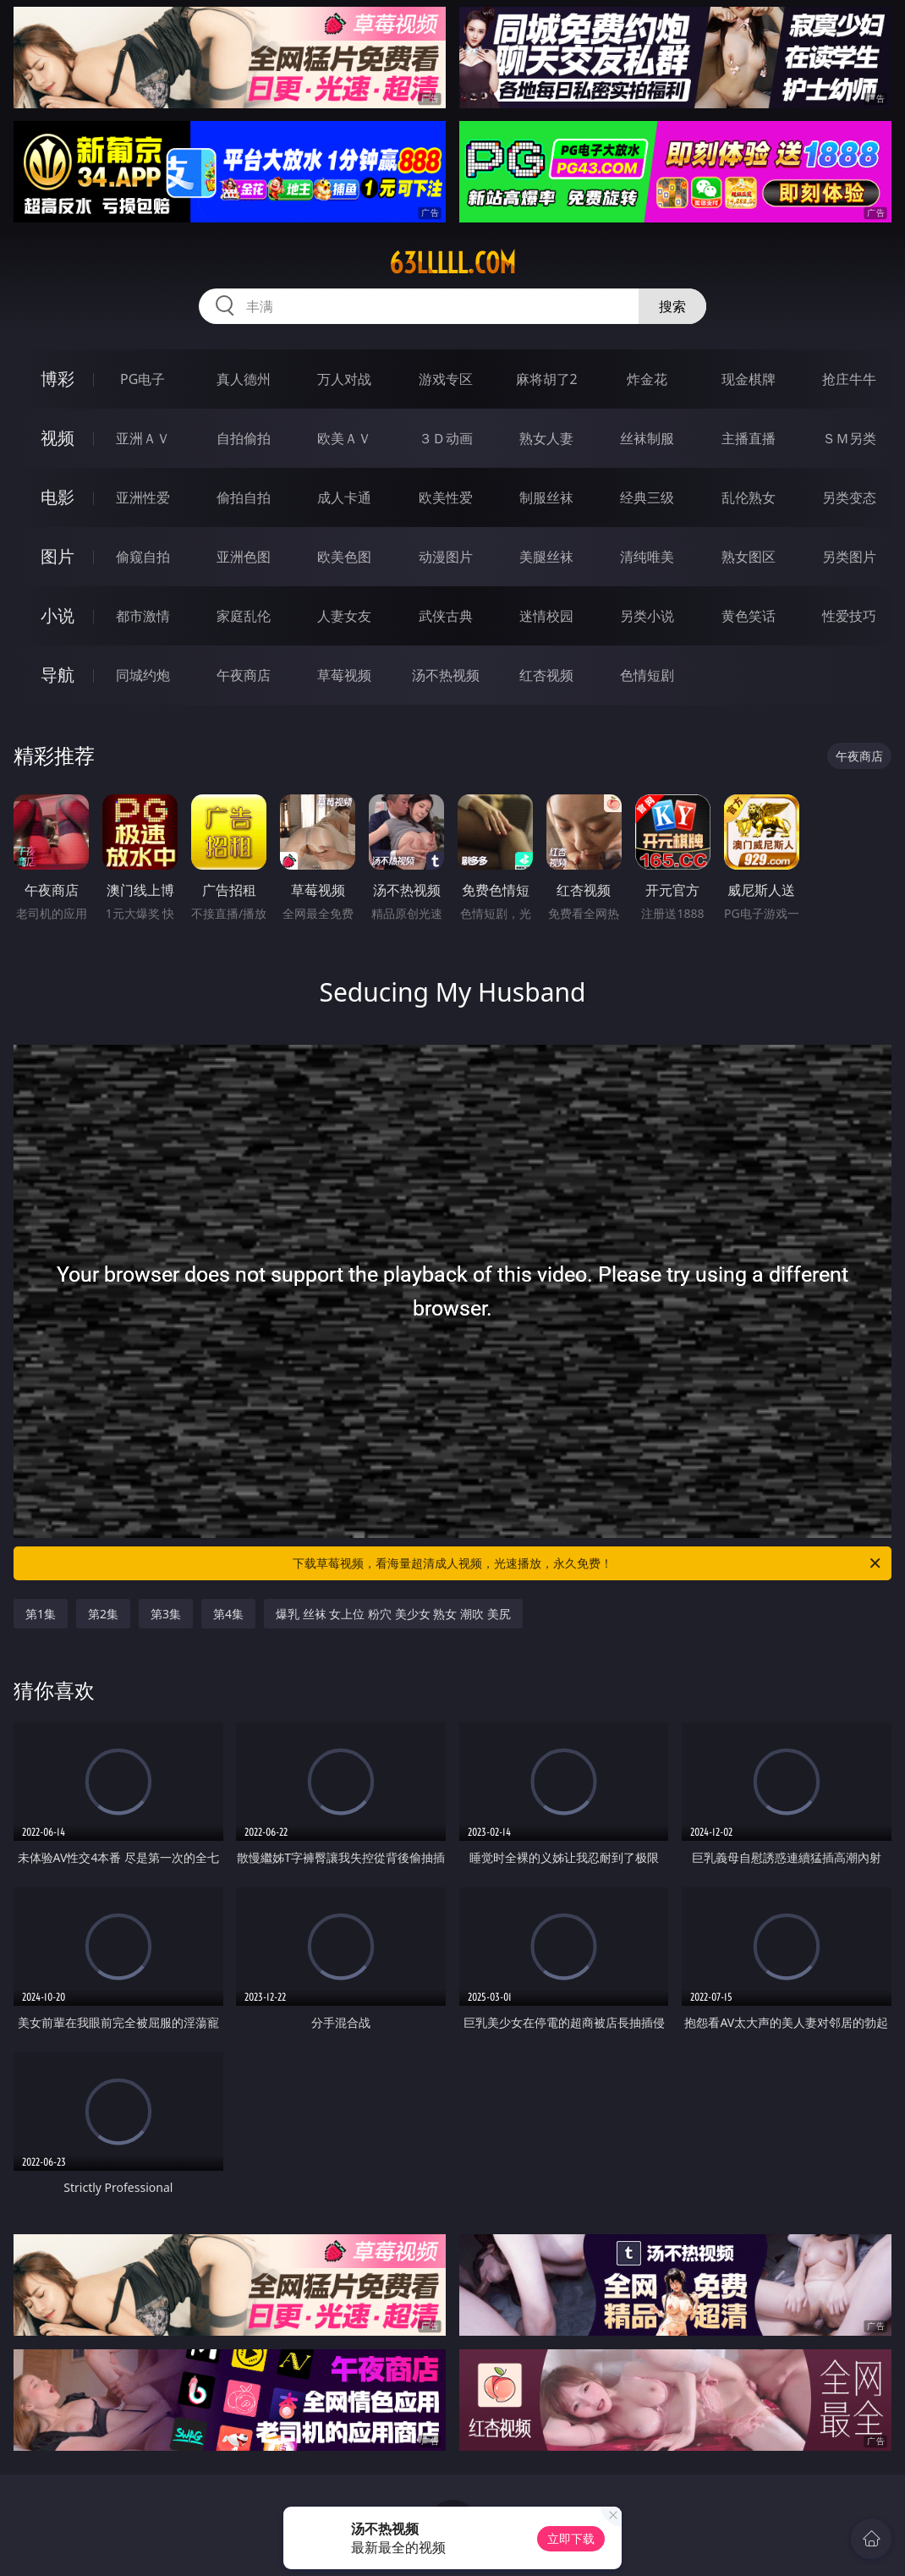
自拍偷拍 (244, 438)
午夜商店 (244, 675)
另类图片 (849, 556)
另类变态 (849, 497)
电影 (57, 497)
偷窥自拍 (143, 556)
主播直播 (748, 438)
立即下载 (571, 2538)
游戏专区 (446, 379)
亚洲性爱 (143, 497)
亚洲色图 (244, 556)
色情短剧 (647, 675)
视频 (57, 437)
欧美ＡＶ (344, 438)
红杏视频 (546, 675)
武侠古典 (446, 616)
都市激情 (143, 616)
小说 (57, 615)
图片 (57, 556)
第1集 (40, 1614)
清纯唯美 (647, 556)
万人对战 (344, 379)
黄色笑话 (748, 616)
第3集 (166, 1614)
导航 (57, 674)
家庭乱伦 (244, 616)
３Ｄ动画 (446, 438)
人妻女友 (344, 616)
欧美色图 (344, 556)
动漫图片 (446, 556)
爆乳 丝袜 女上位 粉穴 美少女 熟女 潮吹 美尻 (393, 1614)
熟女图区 (748, 556)
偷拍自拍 (244, 497)
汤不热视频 (446, 675)
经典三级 (647, 497)
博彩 (57, 378)
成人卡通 (344, 497)
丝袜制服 (647, 438)
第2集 (103, 1614)
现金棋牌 (748, 379)
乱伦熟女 (748, 497)
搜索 (672, 306)
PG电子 (142, 379)
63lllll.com (452, 263)
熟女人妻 (546, 438)
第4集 (228, 1614)
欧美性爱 (446, 497)
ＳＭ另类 (849, 438)
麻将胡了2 (547, 379)
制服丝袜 (546, 497)
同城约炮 (143, 675)
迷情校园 (546, 616)
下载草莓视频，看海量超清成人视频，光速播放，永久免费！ (588, 1563)
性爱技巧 (849, 616)
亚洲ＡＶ (143, 438)
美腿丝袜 (546, 556)
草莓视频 (344, 675)
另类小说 (647, 616)
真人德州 (244, 379)
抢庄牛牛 (849, 379)
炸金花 (647, 379)
